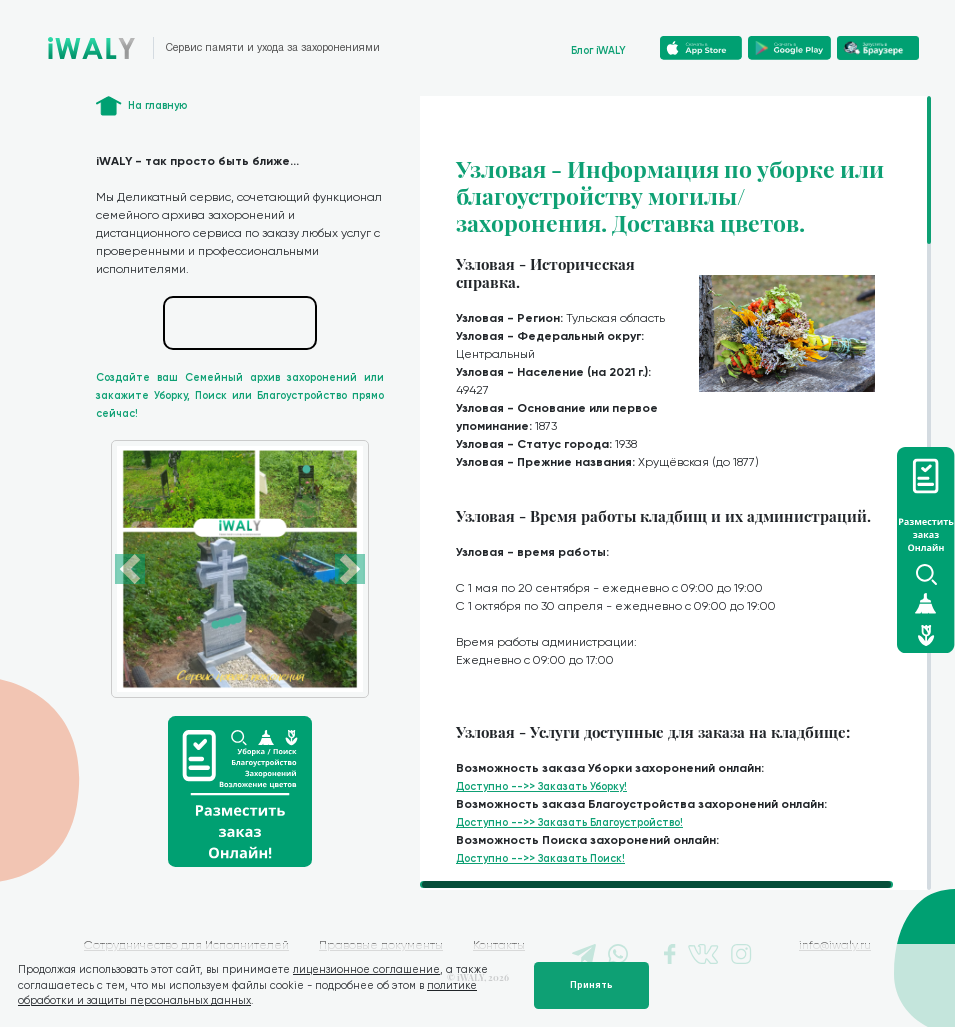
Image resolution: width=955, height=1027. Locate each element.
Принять (591, 985)
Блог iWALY (598, 50)
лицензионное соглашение (366, 969)
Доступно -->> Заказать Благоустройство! (569, 822)
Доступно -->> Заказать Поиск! (540, 858)
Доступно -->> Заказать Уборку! (541, 786)
